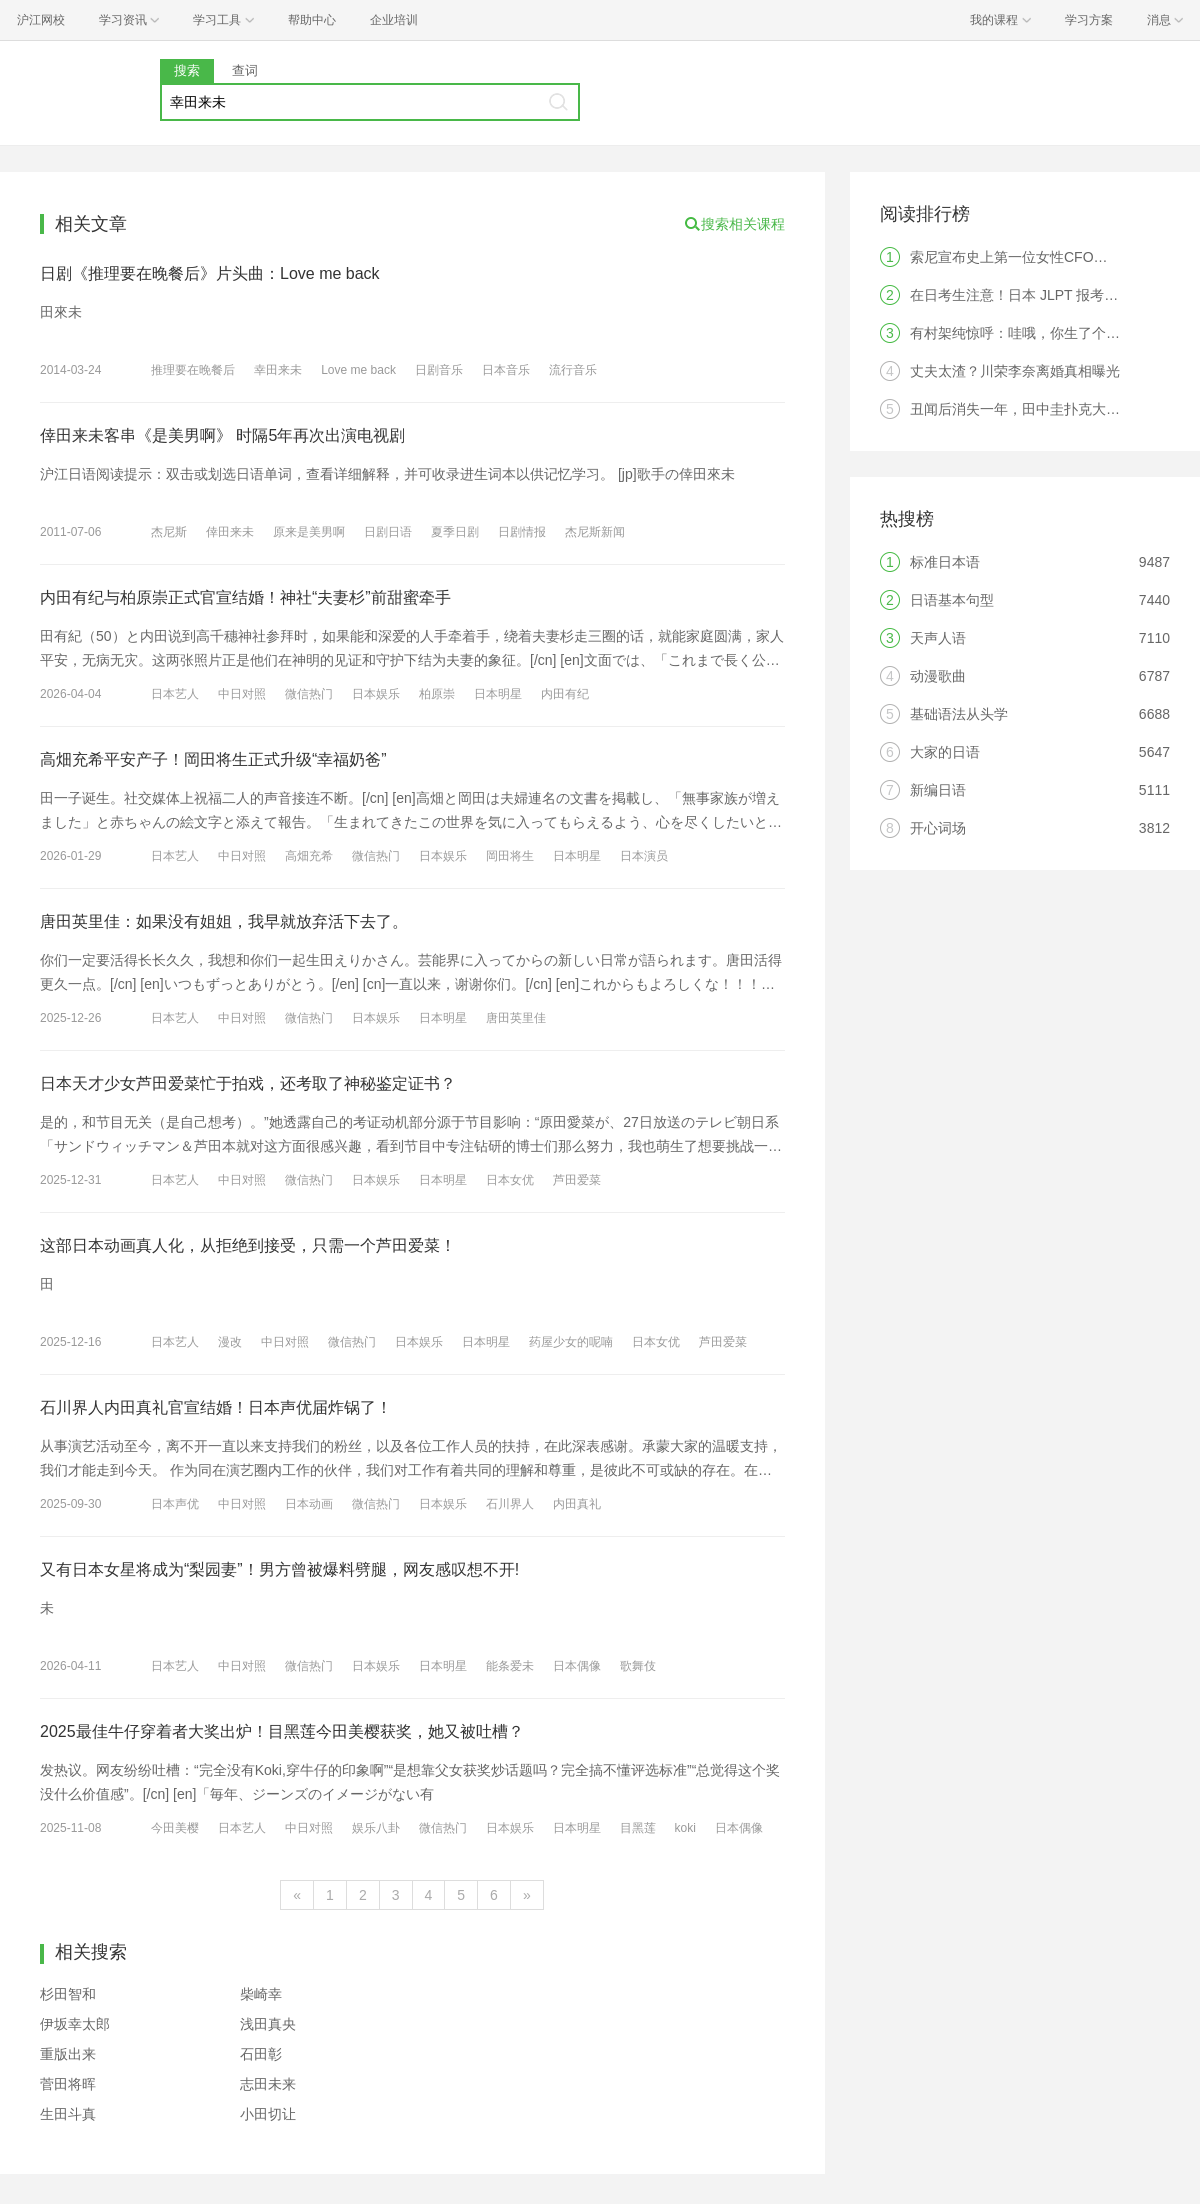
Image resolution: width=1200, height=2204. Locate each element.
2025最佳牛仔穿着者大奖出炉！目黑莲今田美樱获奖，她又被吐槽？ (282, 1731)
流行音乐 (573, 370)
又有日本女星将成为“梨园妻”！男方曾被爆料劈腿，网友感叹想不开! (279, 1569)
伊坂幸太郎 (75, 2024)
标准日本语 (945, 562)
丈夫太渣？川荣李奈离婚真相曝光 (1015, 371)
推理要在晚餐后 (193, 370)
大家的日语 (945, 752)
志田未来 (268, 2084)
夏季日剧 (455, 532)
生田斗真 (68, 2114)
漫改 (230, 1342)
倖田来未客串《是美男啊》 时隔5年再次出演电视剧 (222, 435)
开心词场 (938, 828)
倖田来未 (230, 532)
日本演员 (644, 856)
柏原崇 (437, 694)
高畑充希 (309, 856)
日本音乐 (506, 370)
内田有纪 (565, 694)
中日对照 (242, 694)
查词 (245, 70)
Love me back (358, 370)
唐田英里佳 (516, 1018)
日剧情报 (522, 532)
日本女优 (510, 1180)
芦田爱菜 (577, 1180)
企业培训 (394, 20)
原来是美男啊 (309, 532)
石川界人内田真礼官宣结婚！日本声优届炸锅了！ (216, 1407)
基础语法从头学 (959, 714)
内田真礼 (577, 1504)
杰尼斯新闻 (595, 532)
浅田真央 (268, 2024)
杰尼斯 (169, 532)
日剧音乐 (439, 370)
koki (685, 1828)
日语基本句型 (952, 600)
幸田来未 (278, 370)
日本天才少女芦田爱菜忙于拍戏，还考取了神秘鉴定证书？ (248, 1083)
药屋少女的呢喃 (571, 1342)
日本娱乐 (376, 694)
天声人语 (938, 638)
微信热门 (309, 694)
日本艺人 (175, 694)
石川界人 (510, 1504)
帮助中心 (312, 20)
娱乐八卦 (376, 1828)
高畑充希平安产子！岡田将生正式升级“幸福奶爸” (213, 759)
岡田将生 (510, 856)
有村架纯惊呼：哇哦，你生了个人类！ (1029, 333)
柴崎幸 (261, 1994)
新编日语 (938, 790)
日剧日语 (388, 532)
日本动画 (309, 1504)
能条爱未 (510, 1666)
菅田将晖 (68, 2084)
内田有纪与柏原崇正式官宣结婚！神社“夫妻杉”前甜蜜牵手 (245, 597)
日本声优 (175, 1504)
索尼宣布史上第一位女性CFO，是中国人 (1037, 257)
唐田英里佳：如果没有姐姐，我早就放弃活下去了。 (224, 921)
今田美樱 (175, 1828)
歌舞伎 (638, 1666)
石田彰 (261, 2054)
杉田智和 (68, 1994)
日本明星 (498, 694)
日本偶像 (577, 1666)
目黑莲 (638, 1828)
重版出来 (68, 2054)
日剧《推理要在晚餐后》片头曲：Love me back (210, 273)
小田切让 (268, 2114)
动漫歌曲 (938, 676)
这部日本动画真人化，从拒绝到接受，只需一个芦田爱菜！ (248, 1245)
